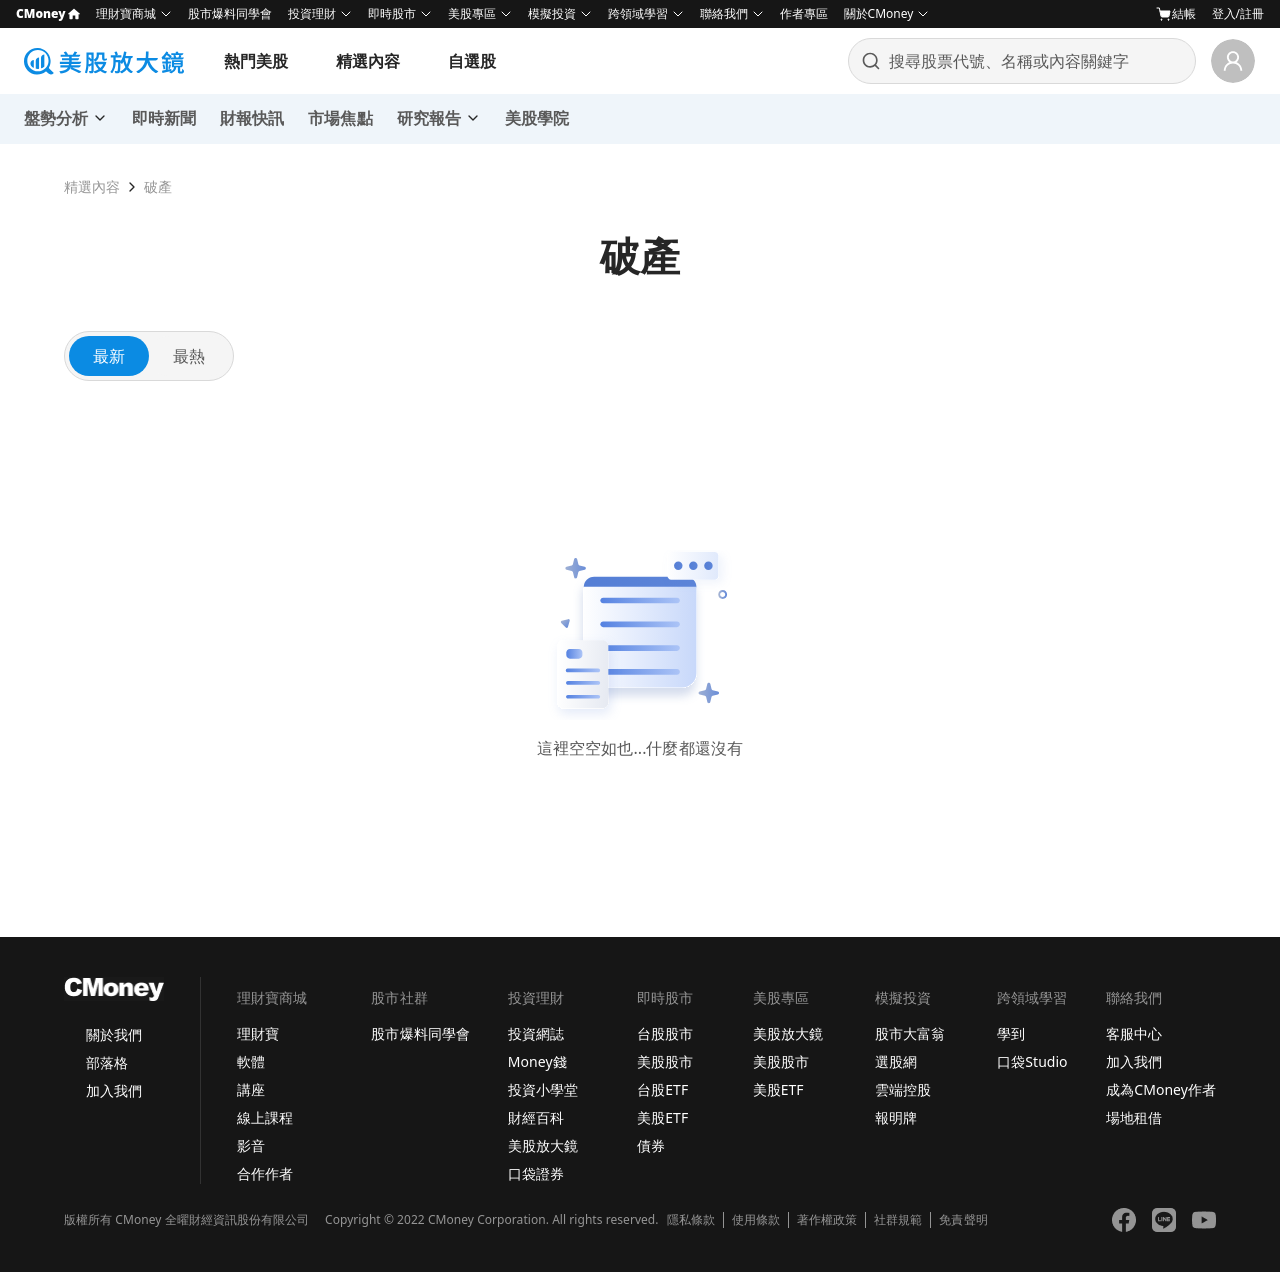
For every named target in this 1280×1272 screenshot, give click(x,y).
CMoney (48, 13)
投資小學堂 (543, 1089)
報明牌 (896, 1117)
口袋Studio (1032, 1061)
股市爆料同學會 (230, 13)
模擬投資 (552, 13)
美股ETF (662, 1117)
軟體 (251, 1061)
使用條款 (756, 1220)
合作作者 (265, 1173)
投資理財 (312, 13)
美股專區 (472, 13)
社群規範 (898, 1220)
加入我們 (114, 1090)
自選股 (472, 61)
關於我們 (114, 1034)
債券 (651, 1145)
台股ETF (662, 1089)
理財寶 (258, 1033)
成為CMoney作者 (1161, 1089)
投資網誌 (536, 1033)
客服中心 (1134, 1033)
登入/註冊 (1238, 13)
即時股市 (392, 13)
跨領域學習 (638, 13)
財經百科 (536, 1117)
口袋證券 (536, 1173)
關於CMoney (879, 13)
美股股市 (665, 1061)
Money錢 (537, 1061)
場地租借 (1134, 1117)
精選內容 (368, 61)
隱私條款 (691, 1220)
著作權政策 (827, 1220)
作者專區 (804, 13)
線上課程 (265, 1117)
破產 (158, 186)
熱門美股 (256, 61)
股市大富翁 (910, 1033)
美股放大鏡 (543, 1145)
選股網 (896, 1061)
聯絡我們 (724, 13)
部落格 (107, 1062)
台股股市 (665, 1033)
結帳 (1176, 14)
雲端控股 (903, 1089)
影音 (251, 1145)
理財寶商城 (126, 13)
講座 (251, 1089)
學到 (1011, 1033)
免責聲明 (963, 1220)
